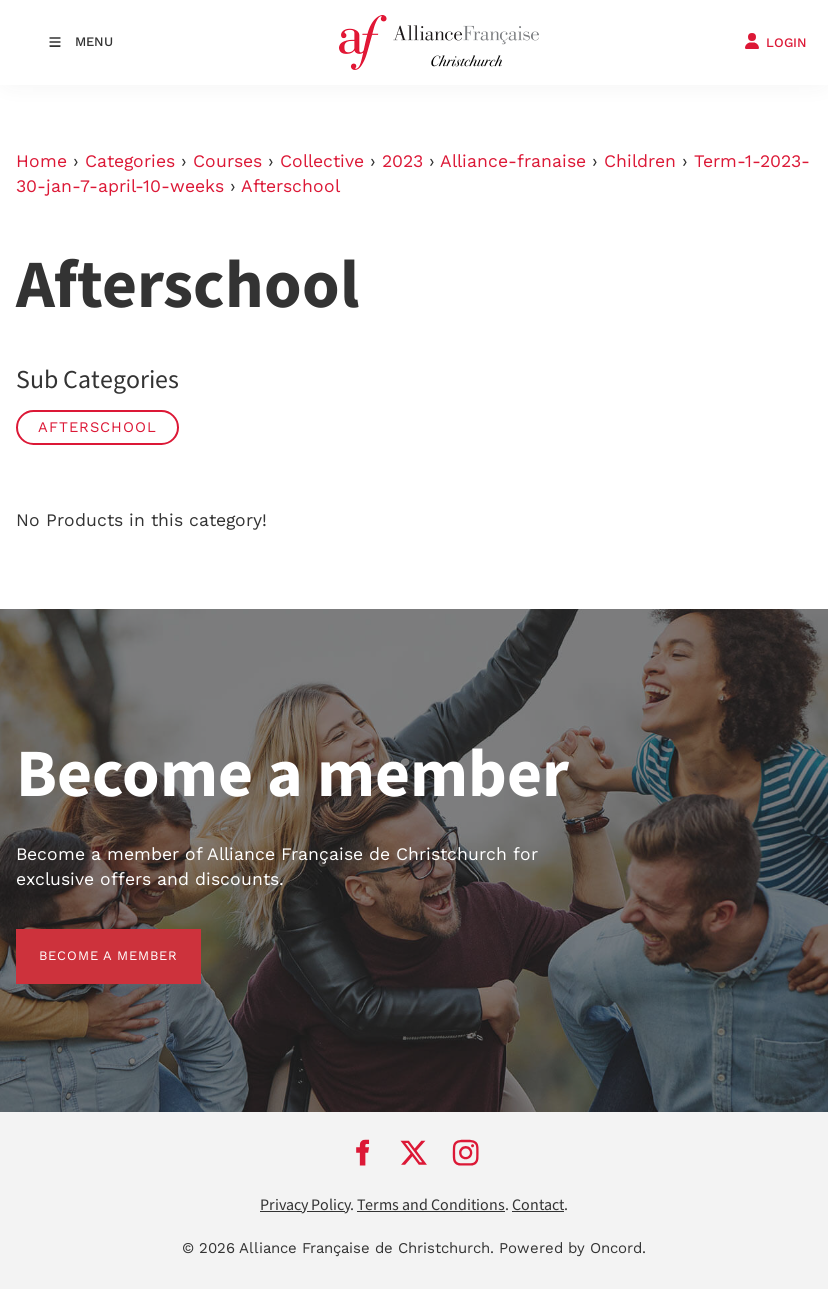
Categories (130, 161)
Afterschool (290, 186)
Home (41, 161)
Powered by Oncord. (572, 1248)
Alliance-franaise (513, 161)
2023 (402, 161)
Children (640, 161)
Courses (227, 161)
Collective (322, 161)
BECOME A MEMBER (85, 940)
